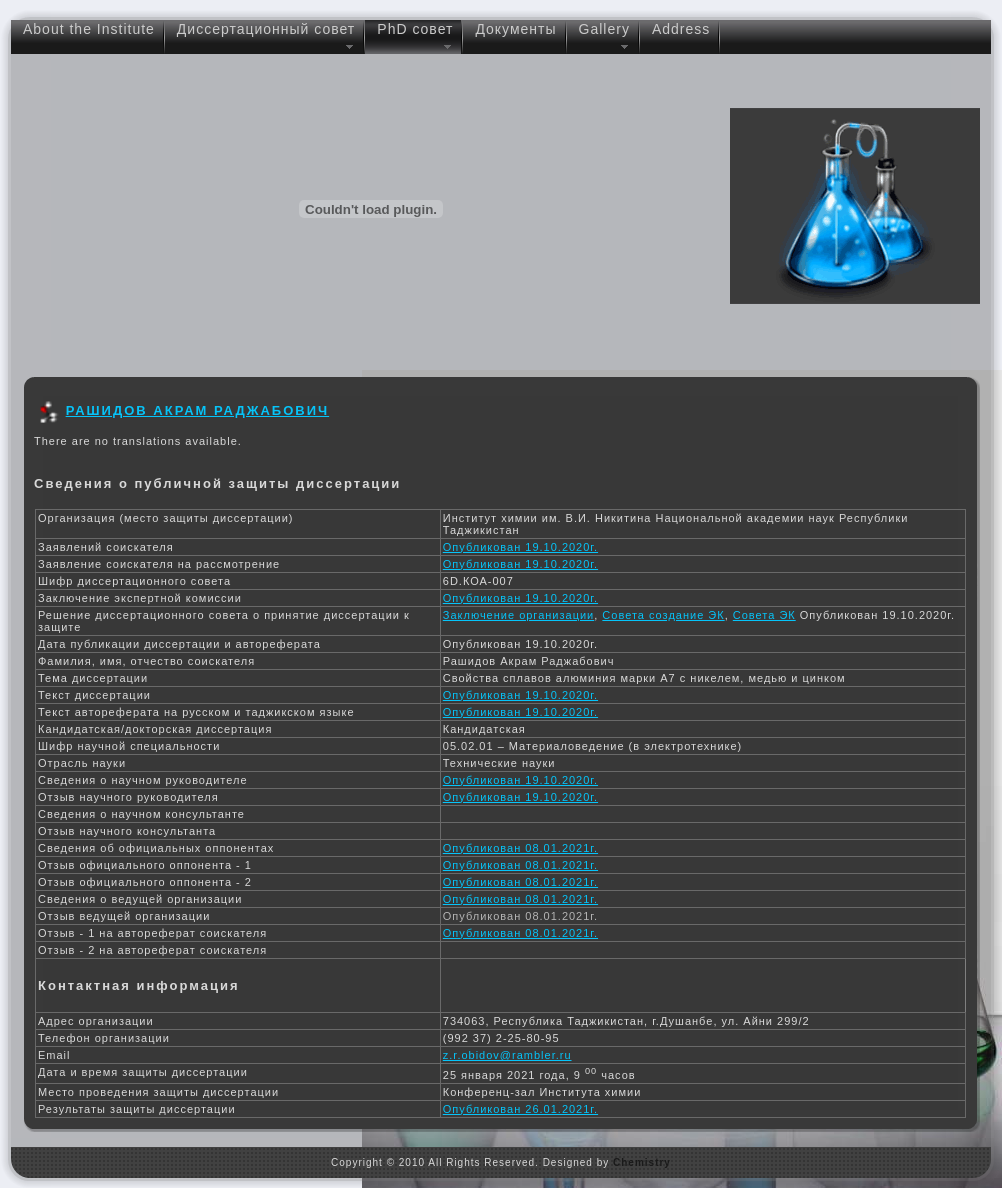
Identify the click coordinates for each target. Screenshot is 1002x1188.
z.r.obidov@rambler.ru (507, 1055)
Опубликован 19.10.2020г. (520, 547)
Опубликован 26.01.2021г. (520, 1109)
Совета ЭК (764, 615)
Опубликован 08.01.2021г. (520, 848)
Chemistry (642, 1162)
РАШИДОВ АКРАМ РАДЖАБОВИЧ (198, 410)
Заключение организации (518, 615)
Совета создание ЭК (663, 615)
